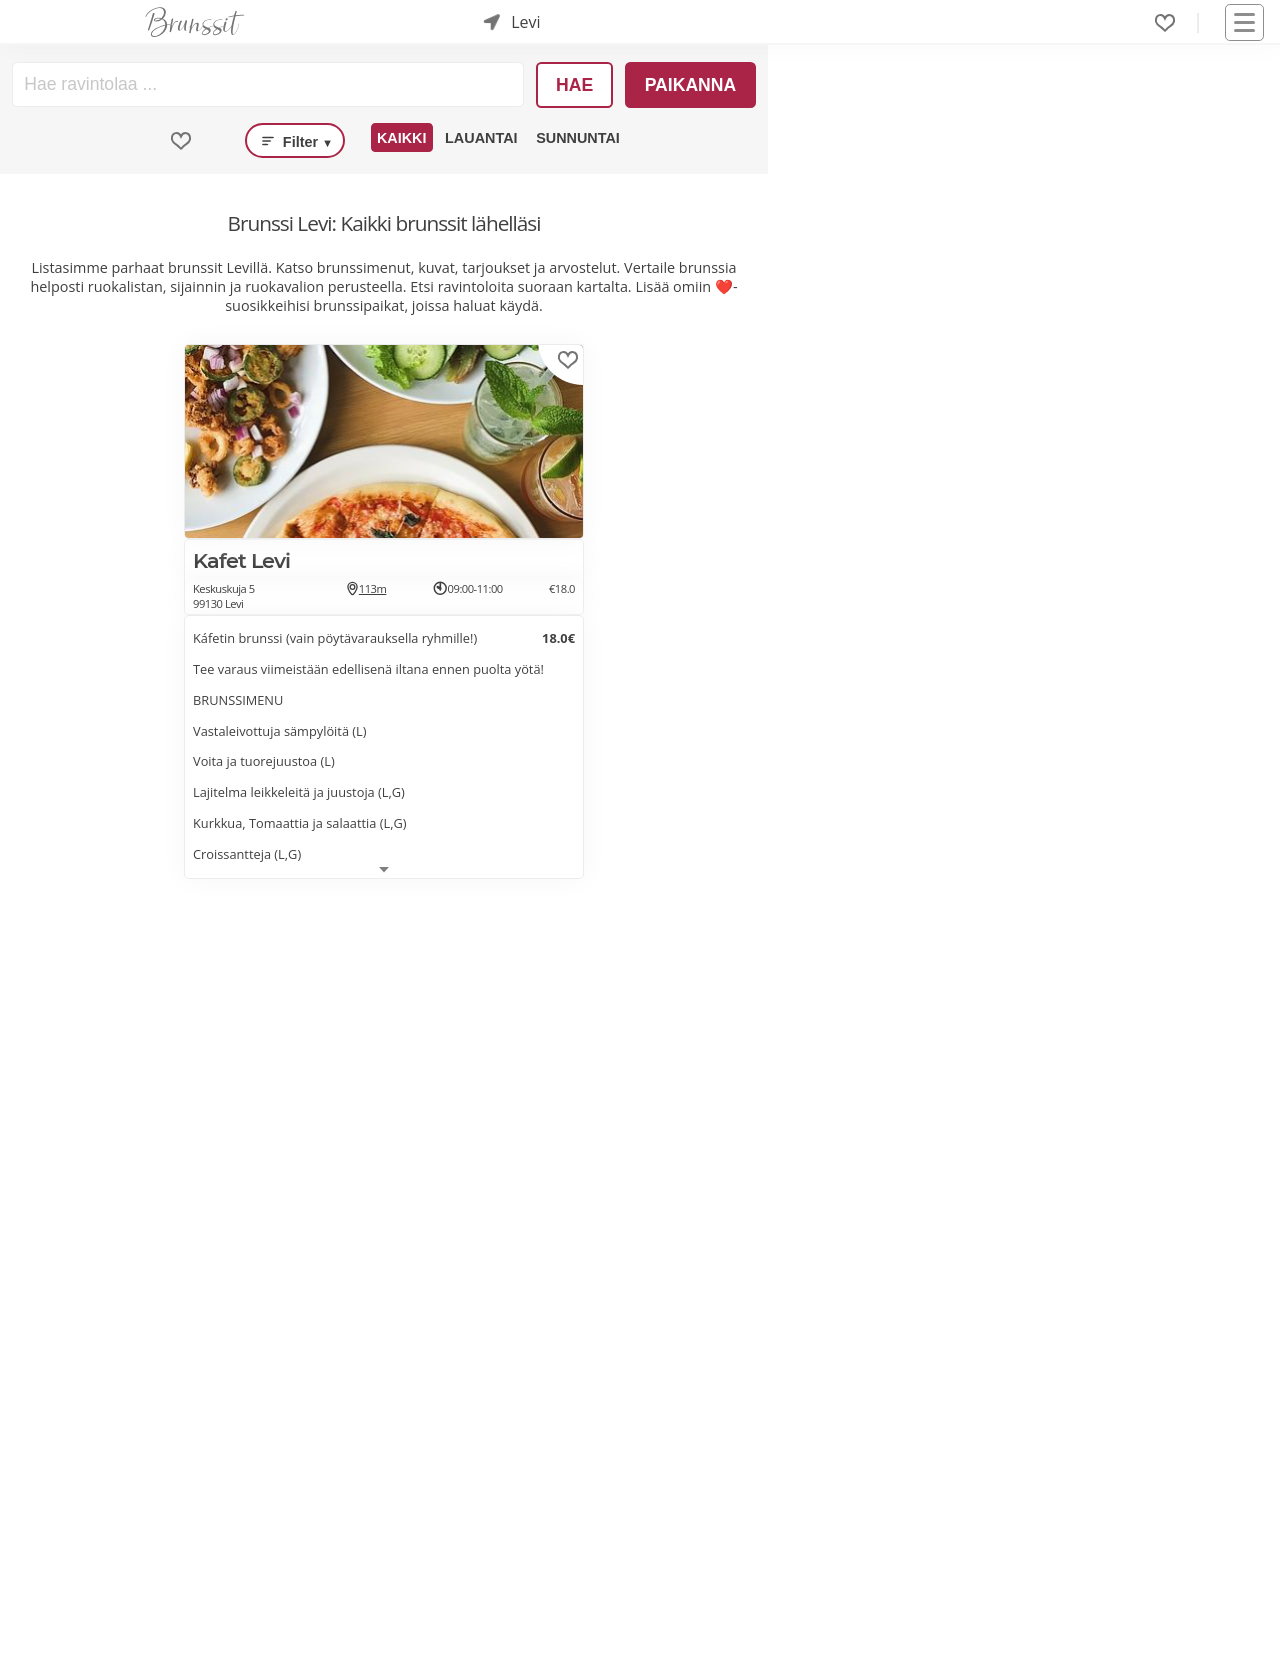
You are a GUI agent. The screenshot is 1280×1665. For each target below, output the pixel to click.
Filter (295, 141)
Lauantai (481, 138)
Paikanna (691, 85)
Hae (574, 85)
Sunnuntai (578, 138)
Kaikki (402, 138)
